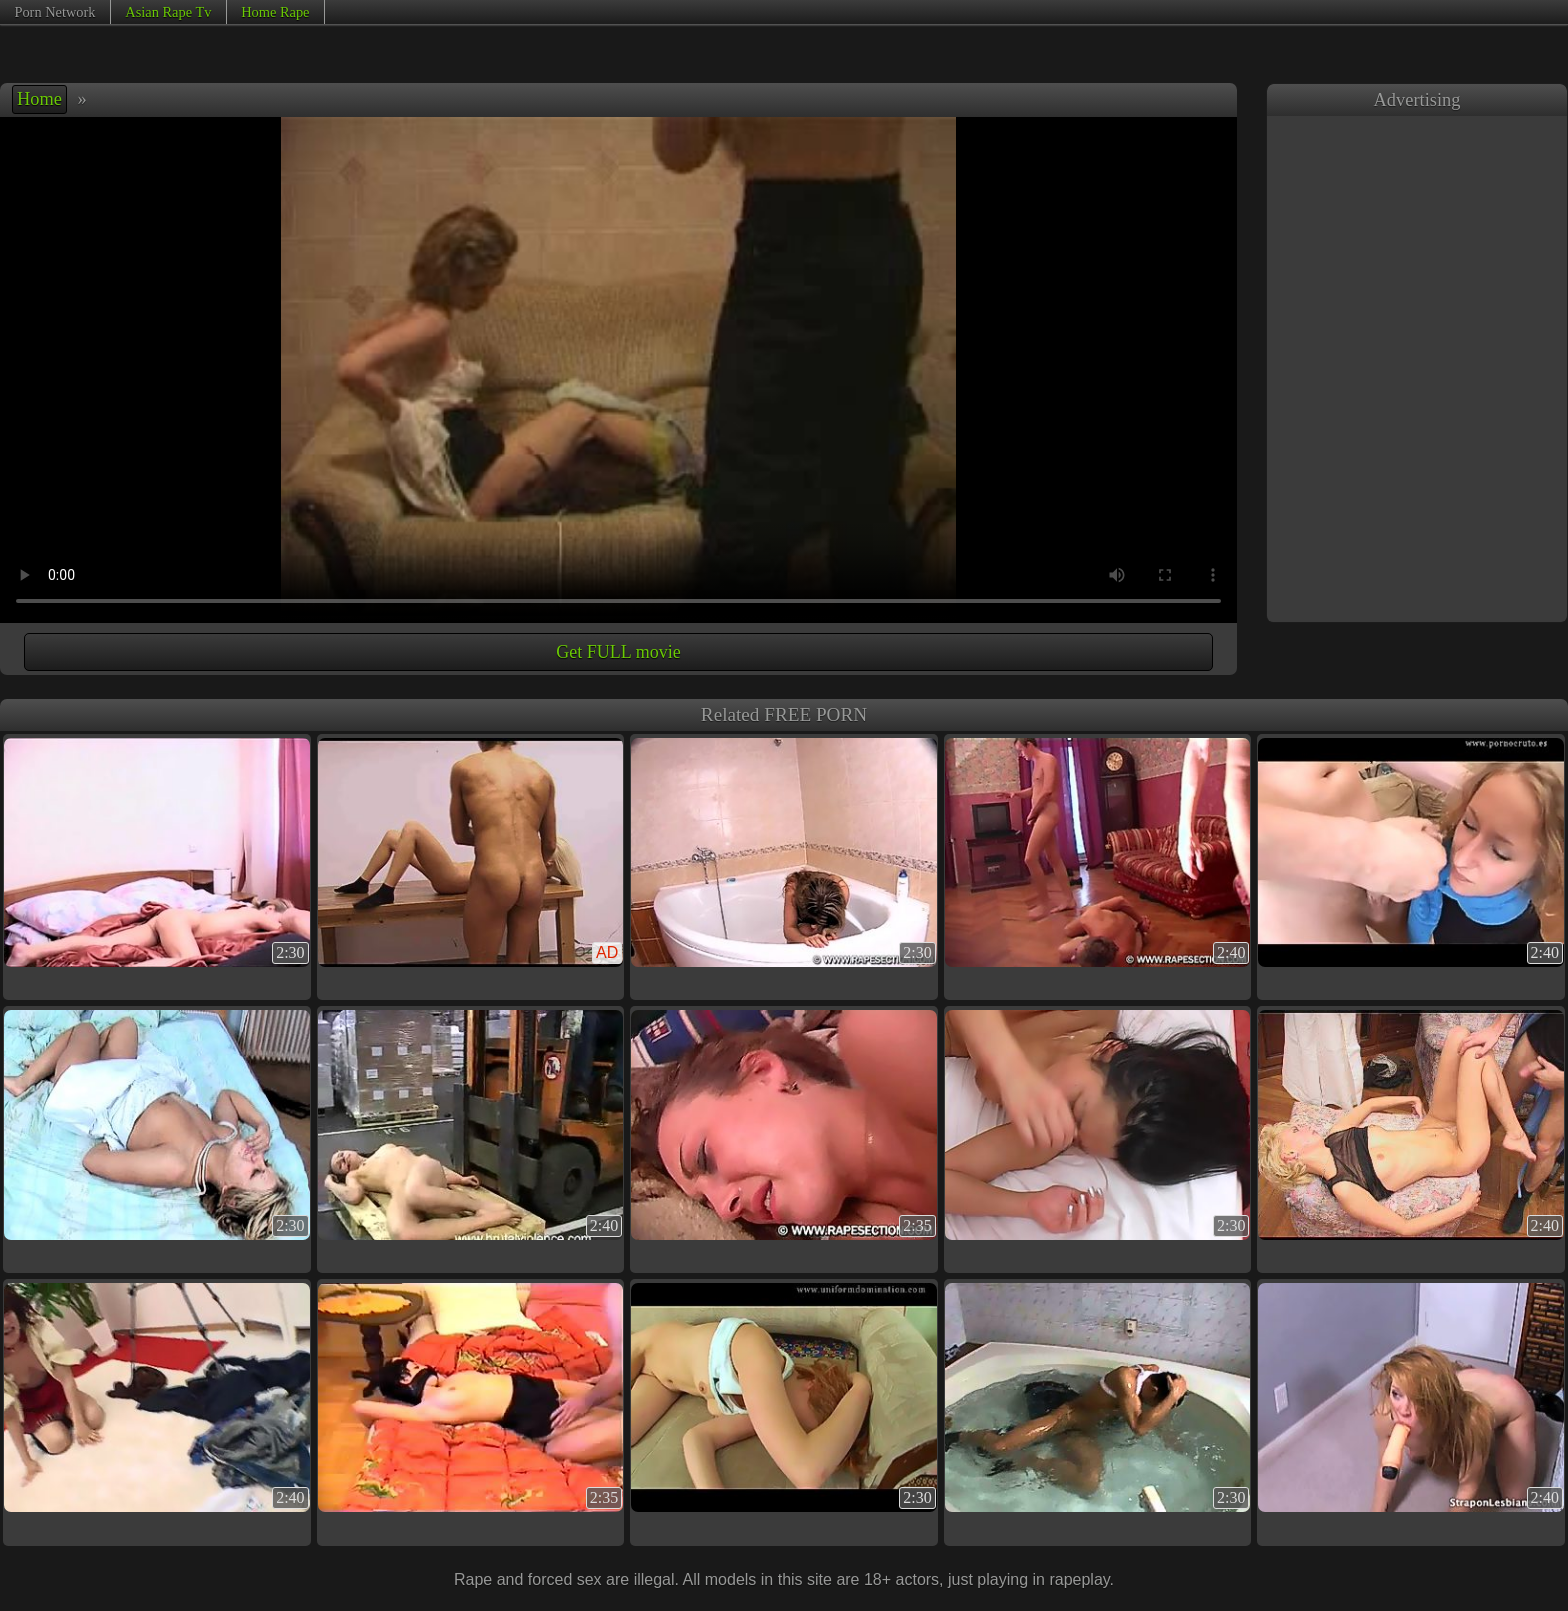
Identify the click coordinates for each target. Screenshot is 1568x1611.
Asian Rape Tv (168, 12)
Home (39, 99)
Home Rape (275, 12)
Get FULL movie (618, 652)
